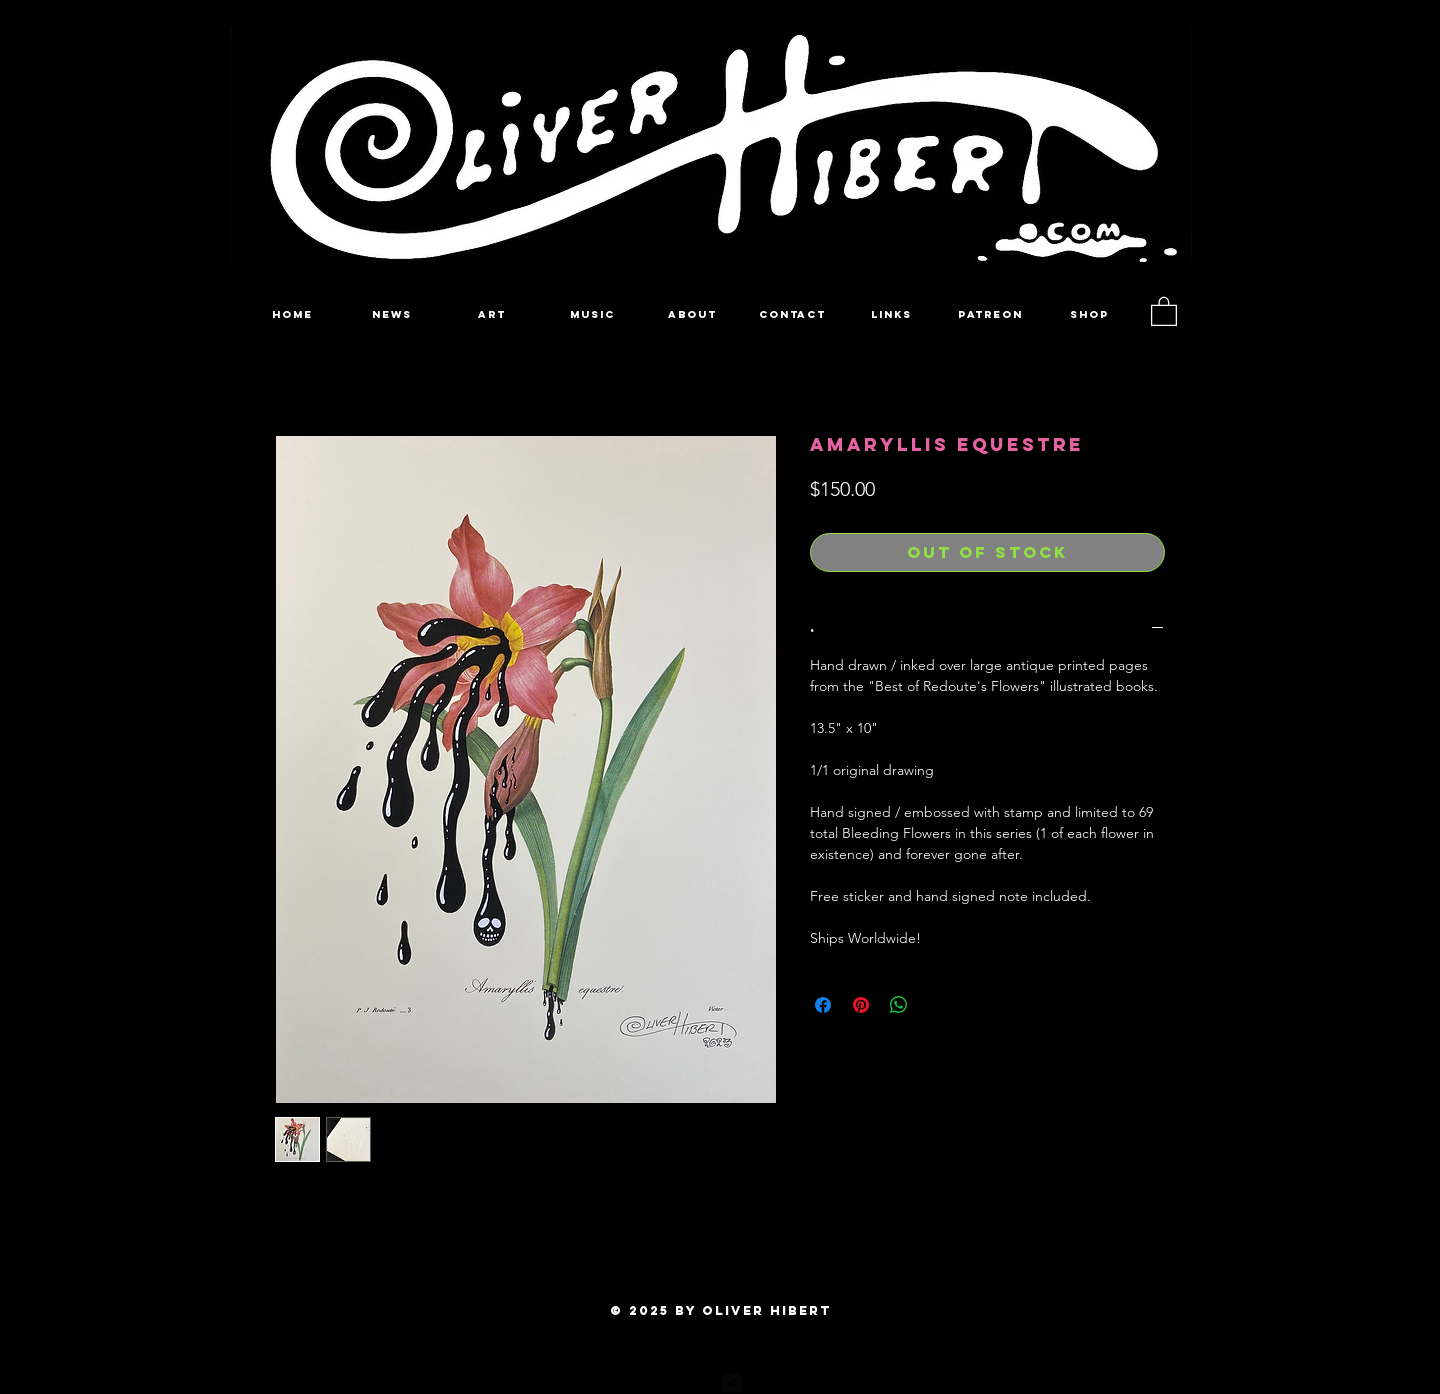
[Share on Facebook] (823, 1005)
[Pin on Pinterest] (861, 1005)
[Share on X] (937, 1005)
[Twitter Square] (731, 1382)
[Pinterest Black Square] (754, 1382)
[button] (1164, 310)
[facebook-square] (685, 1382)
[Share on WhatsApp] (899, 1005)
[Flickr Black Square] (708, 1382)
